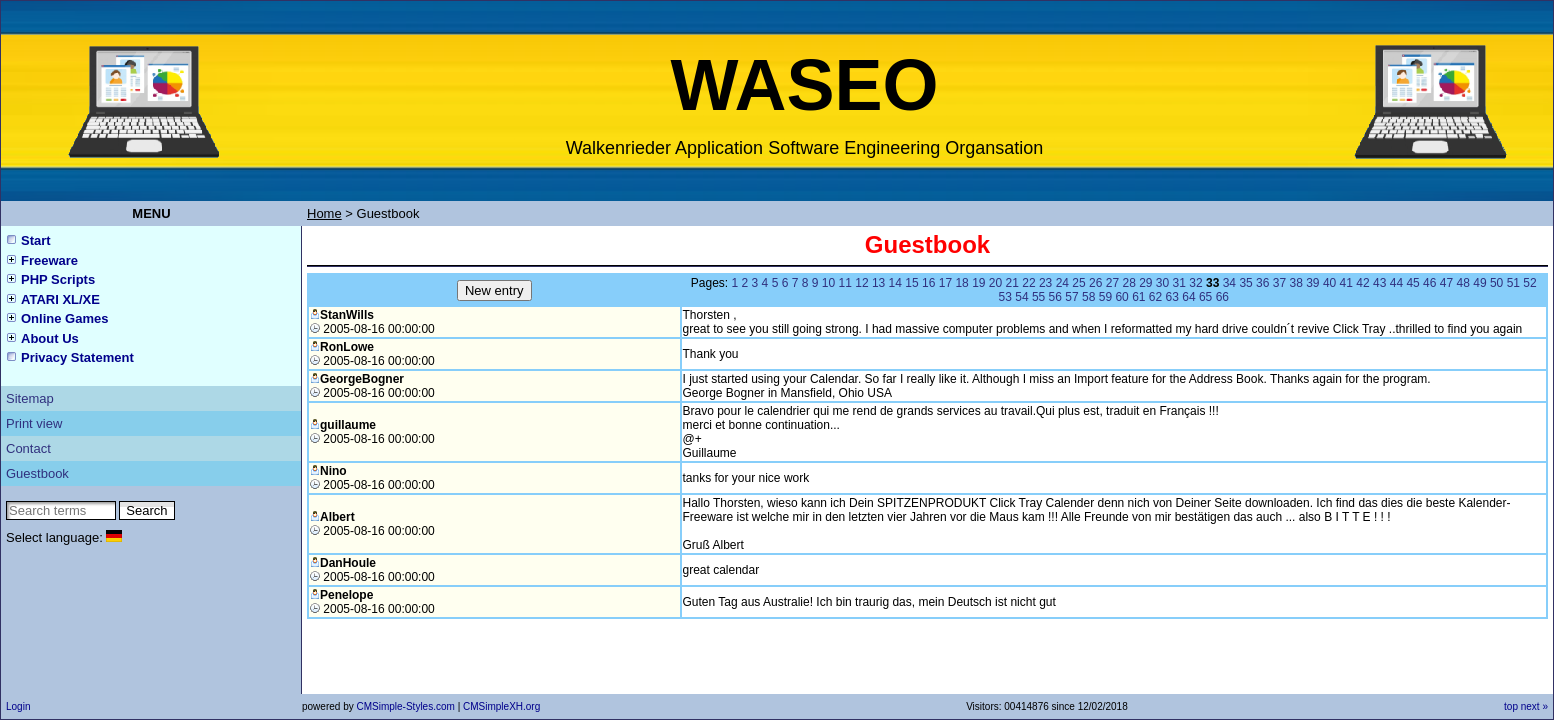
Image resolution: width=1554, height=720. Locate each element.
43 (1379, 283)
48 (1463, 283)
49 (1479, 283)
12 (861, 283)
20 (995, 283)
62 (1155, 297)
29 (1145, 283)
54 (1021, 297)
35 (1245, 283)
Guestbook (37, 473)
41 (1346, 283)
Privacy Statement (77, 357)
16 (928, 283)
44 (1396, 283)
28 (1128, 283)
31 (1179, 283)
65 (1205, 297)
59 (1105, 297)
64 (1188, 297)
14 (895, 283)
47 (1446, 283)
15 (911, 283)
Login (18, 706)
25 (1078, 283)
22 (1028, 283)
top (1511, 706)
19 (978, 283)
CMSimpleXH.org (501, 706)
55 (1038, 297)
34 (1229, 283)
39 (1312, 283)
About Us (50, 338)
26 (1095, 283)
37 (1279, 283)
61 (1138, 297)
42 (1362, 283)
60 (1121, 297)
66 (1222, 297)
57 (1071, 297)
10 (828, 283)
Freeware (49, 260)
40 (1329, 283)
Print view (34, 423)
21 (1012, 283)
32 (1195, 283)
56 (1055, 297)
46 (1429, 283)
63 (1172, 297)
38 (1295, 283)
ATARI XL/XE (60, 299)
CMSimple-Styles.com (406, 706)
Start (36, 240)
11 (845, 283)
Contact (28, 448)
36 (1262, 283)
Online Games (64, 318)
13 (878, 283)
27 (1112, 283)
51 (1513, 283)
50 (1496, 283)
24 (1062, 283)
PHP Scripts (58, 279)
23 (1045, 283)
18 (961, 283)
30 (1162, 283)
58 (1088, 297)
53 (1005, 297)
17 (945, 283)
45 (1412, 283)
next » (1534, 706)
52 (1529, 283)
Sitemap (30, 398)
